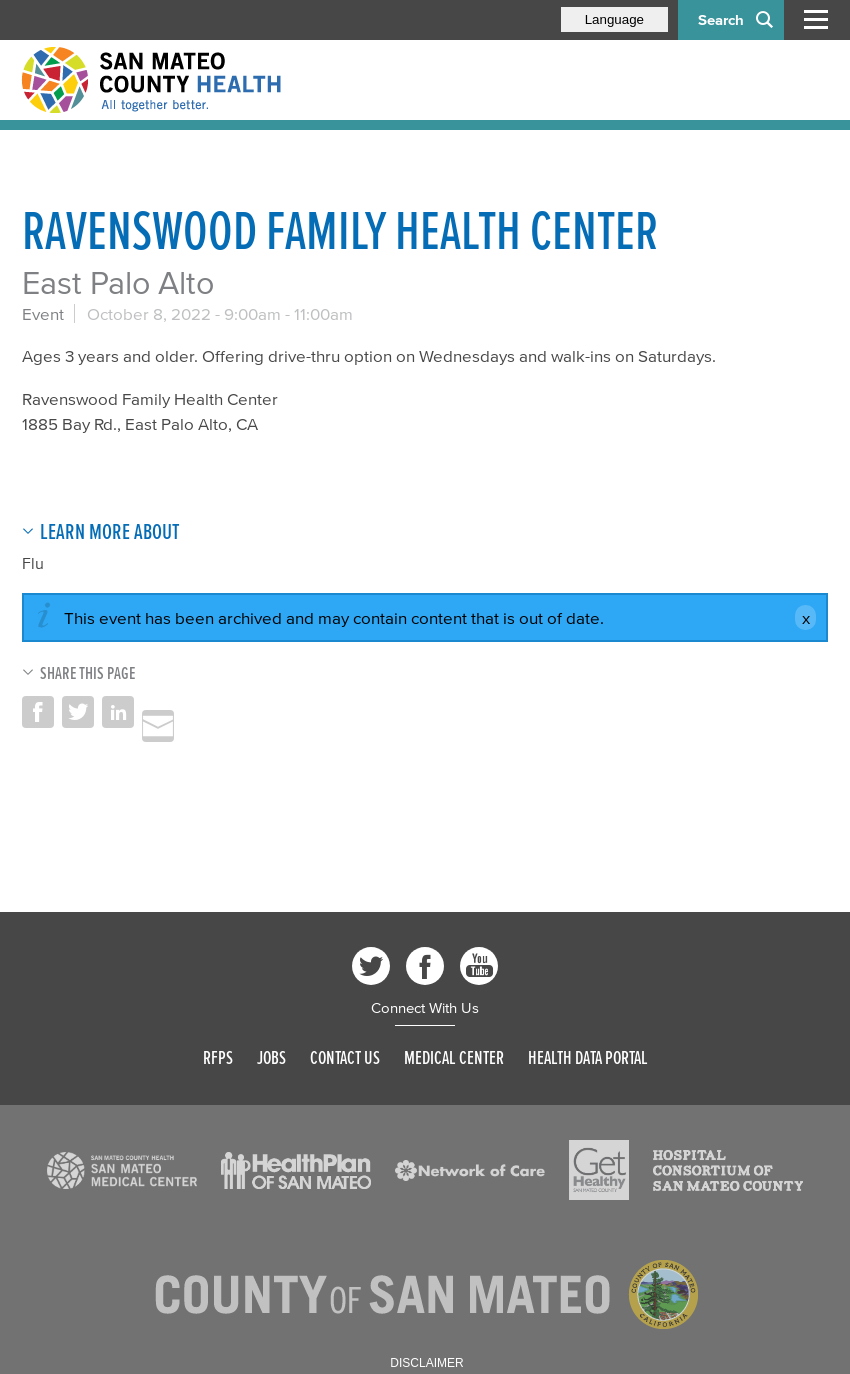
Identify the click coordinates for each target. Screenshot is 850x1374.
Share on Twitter (78, 712)
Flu (33, 563)
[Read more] (122, 1171)
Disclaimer (426, 1363)
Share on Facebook (38, 712)
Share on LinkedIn (118, 712)
